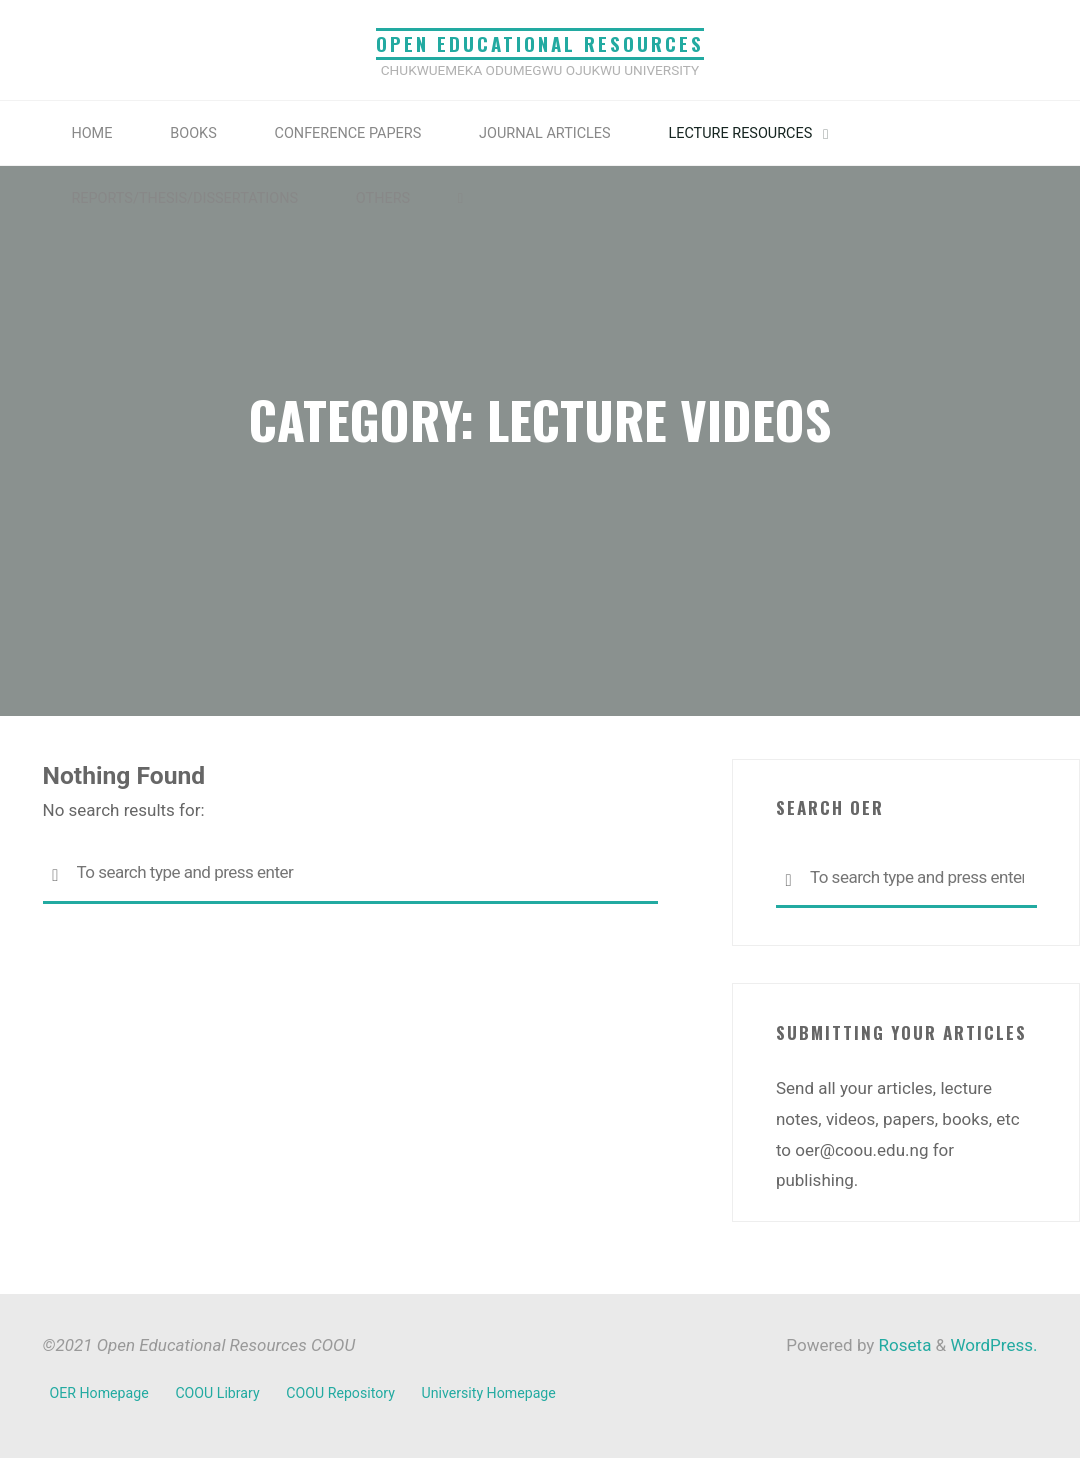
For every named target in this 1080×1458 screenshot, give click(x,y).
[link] (460, 198)
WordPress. (993, 1345)
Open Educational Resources (540, 43)
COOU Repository (340, 1393)
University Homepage (489, 1393)
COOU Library (217, 1393)
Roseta (902, 1345)
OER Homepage (99, 1393)
